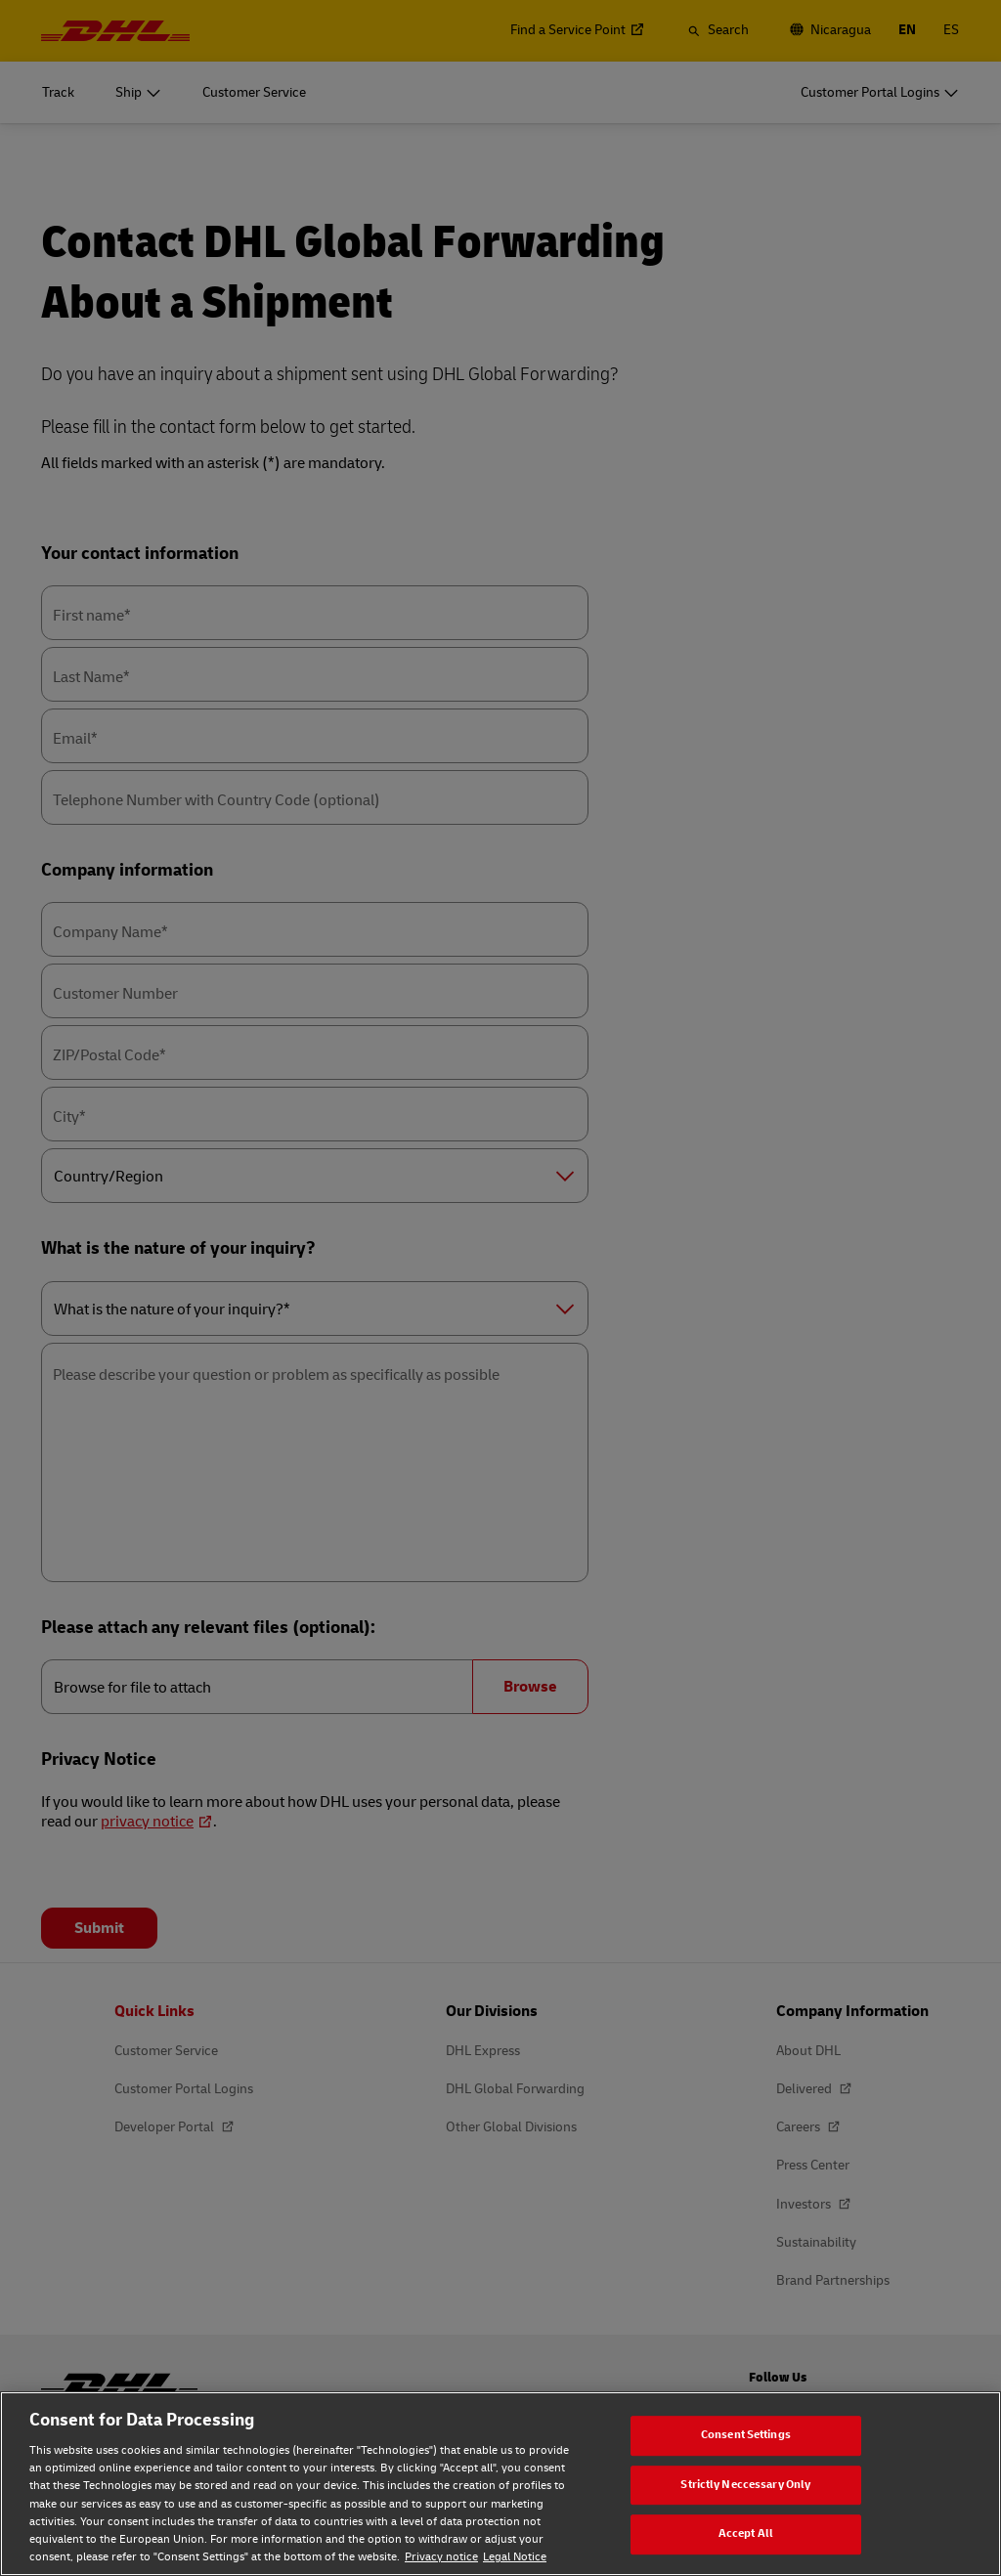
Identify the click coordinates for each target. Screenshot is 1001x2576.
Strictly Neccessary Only (745, 2484)
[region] (500, 2483)
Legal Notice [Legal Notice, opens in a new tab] (514, 2557)
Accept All (745, 2533)
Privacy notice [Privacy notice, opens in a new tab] (441, 2557)
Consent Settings (746, 2434)
